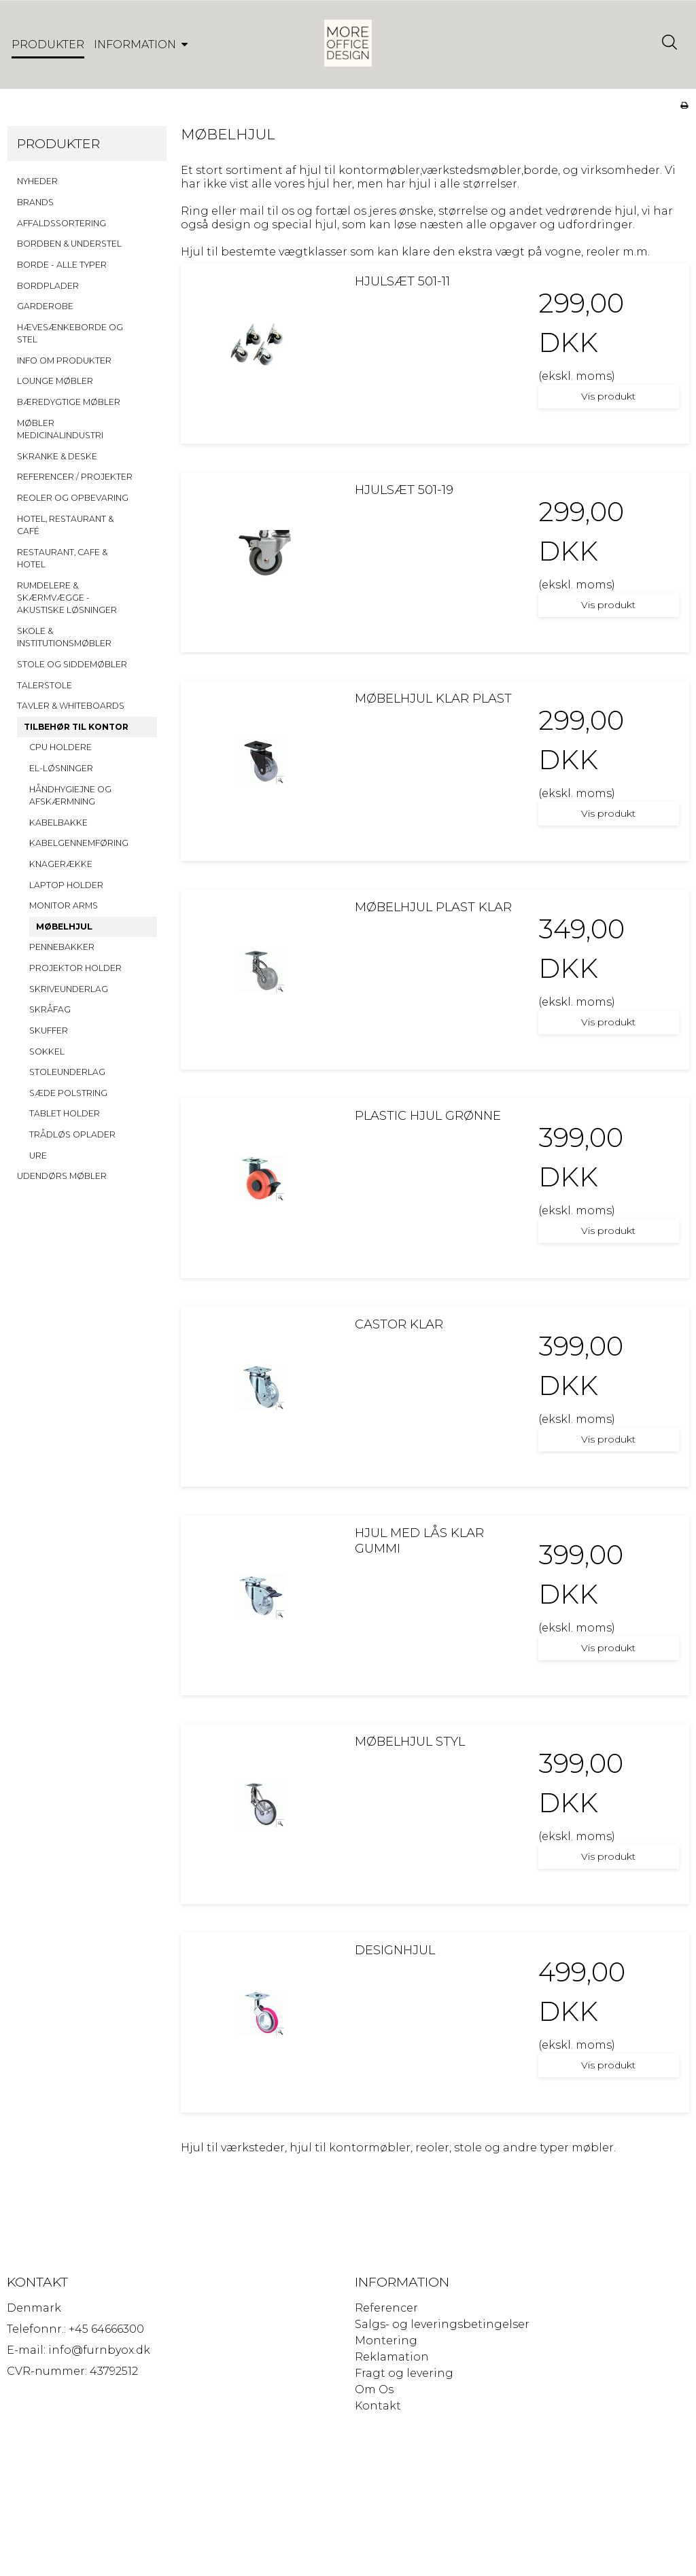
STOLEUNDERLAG (67, 1073)
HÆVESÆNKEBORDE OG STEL (70, 334)
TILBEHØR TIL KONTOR (76, 727)
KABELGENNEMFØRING (78, 844)
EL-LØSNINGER (61, 769)
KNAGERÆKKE (60, 865)
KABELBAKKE (58, 823)
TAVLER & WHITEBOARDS (70, 706)
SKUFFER (48, 1031)
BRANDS (35, 203)
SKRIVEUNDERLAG (68, 990)
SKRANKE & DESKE (57, 457)
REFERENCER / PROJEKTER (75, 477)
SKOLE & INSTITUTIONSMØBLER (64, 638)
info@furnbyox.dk (99, 2350)
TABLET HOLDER (64, 1114)
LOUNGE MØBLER (55, 381)
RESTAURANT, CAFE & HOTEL (62, 559)
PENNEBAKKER (61, 947)
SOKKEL (47, 1052)
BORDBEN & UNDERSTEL (69, 244)
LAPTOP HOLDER (66, 886)
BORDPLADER (48, 286)
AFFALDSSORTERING (61, 224)
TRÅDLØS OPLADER (72, 1135)
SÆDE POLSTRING (68, 1094)
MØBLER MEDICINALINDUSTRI (60, 430)
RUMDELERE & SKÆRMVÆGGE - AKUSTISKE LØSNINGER (67, 598)
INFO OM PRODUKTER (64, 361)
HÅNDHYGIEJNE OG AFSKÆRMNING (70, 796)
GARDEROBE (45, 307)
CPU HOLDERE (60, 748)
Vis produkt (608, 397)
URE (38, 1156)
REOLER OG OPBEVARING (72, 498)
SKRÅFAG (50, 1010)
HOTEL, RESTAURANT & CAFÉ (65, 525)
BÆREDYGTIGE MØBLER (68, 403)
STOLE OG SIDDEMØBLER (72, 665)
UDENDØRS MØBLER (62, 1176)
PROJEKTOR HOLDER (75, 969)
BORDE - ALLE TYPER (62, 265)
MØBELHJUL (64, 927)
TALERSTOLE (44, 686)
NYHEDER (37, 182)
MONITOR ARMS (63, 906)
